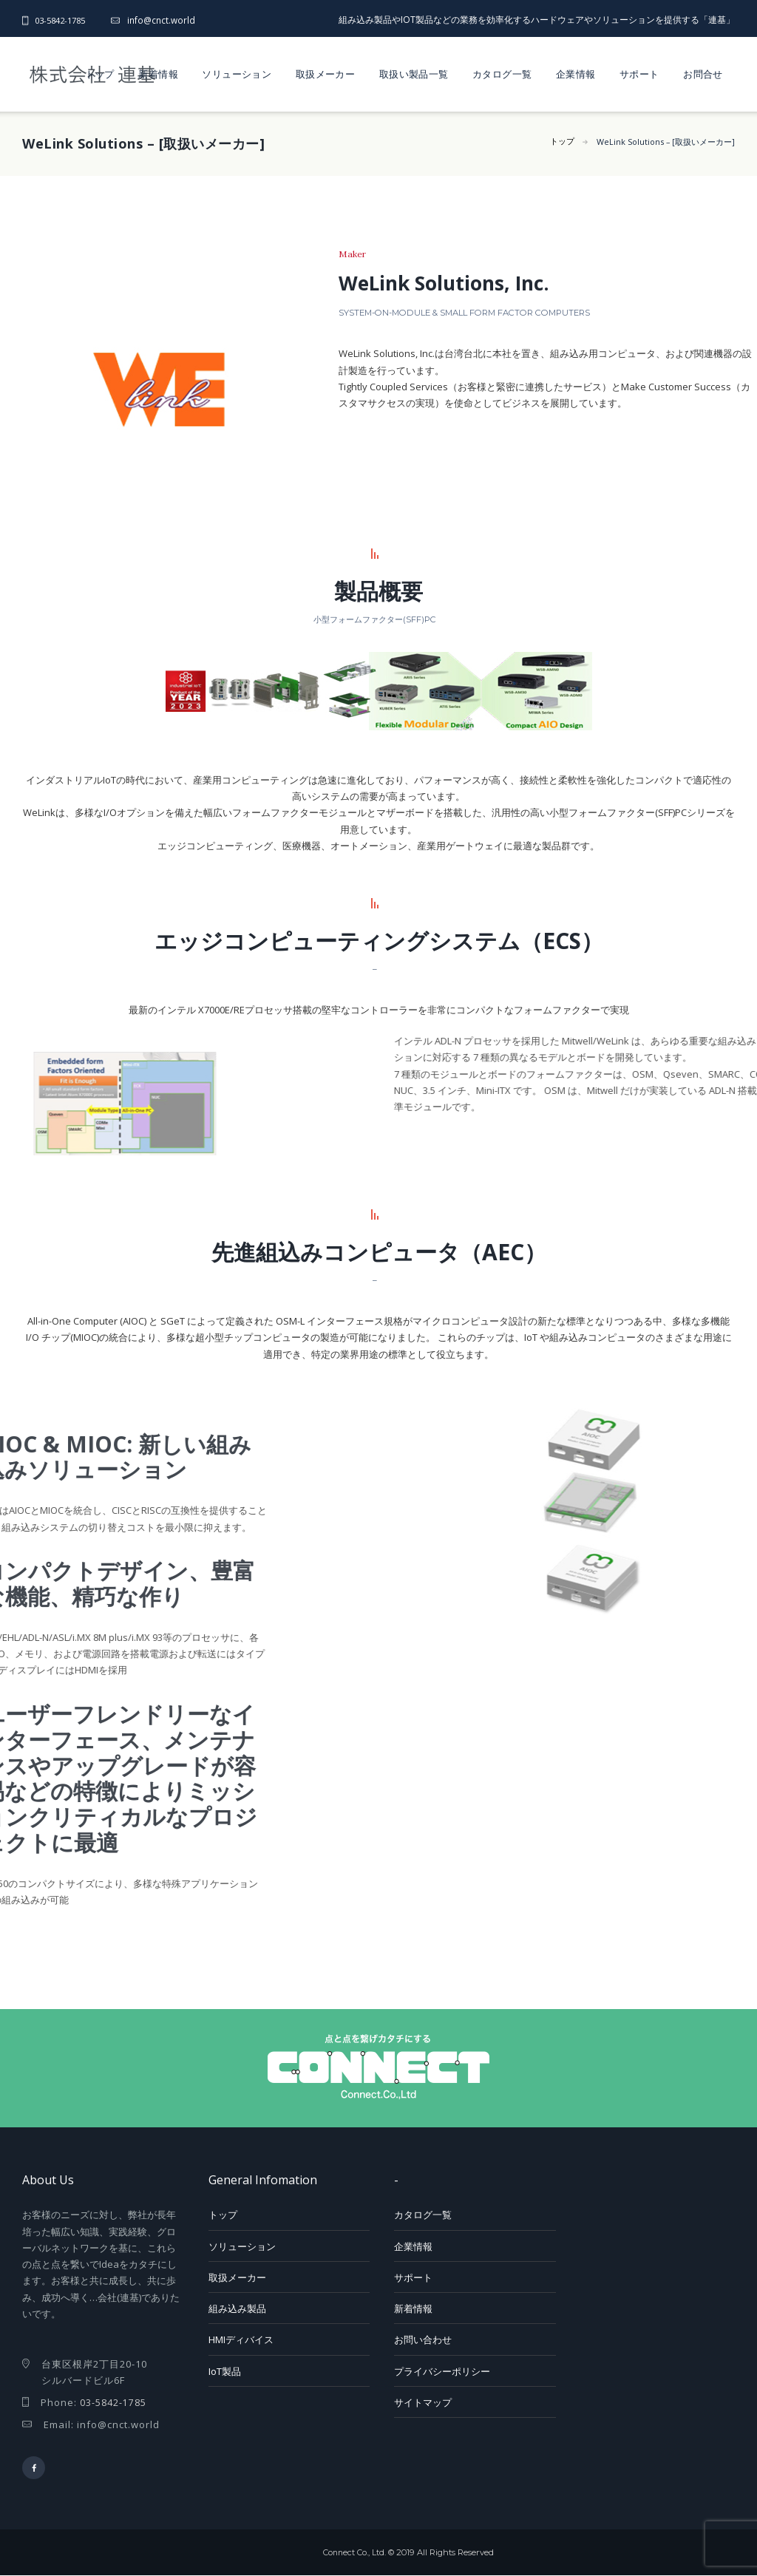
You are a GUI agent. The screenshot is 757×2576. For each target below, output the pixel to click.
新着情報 (158, 74)
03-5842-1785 (63, 20)
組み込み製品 (237, 2308)
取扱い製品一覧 (414, 74)
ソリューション (236, 74)
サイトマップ (423, 2402)
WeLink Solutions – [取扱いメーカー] (664, 141)
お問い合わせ (423, 2339)
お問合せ (703, 74)
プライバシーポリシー (442, 2371)
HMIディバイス (241, 2339)
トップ (100, 74)
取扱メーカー (325, 74)
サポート (639, 74)
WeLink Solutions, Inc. (458, 282)
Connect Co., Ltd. (354, 2553)
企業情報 (576, 74)
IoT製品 (224, 2371)
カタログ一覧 (502, 74)
